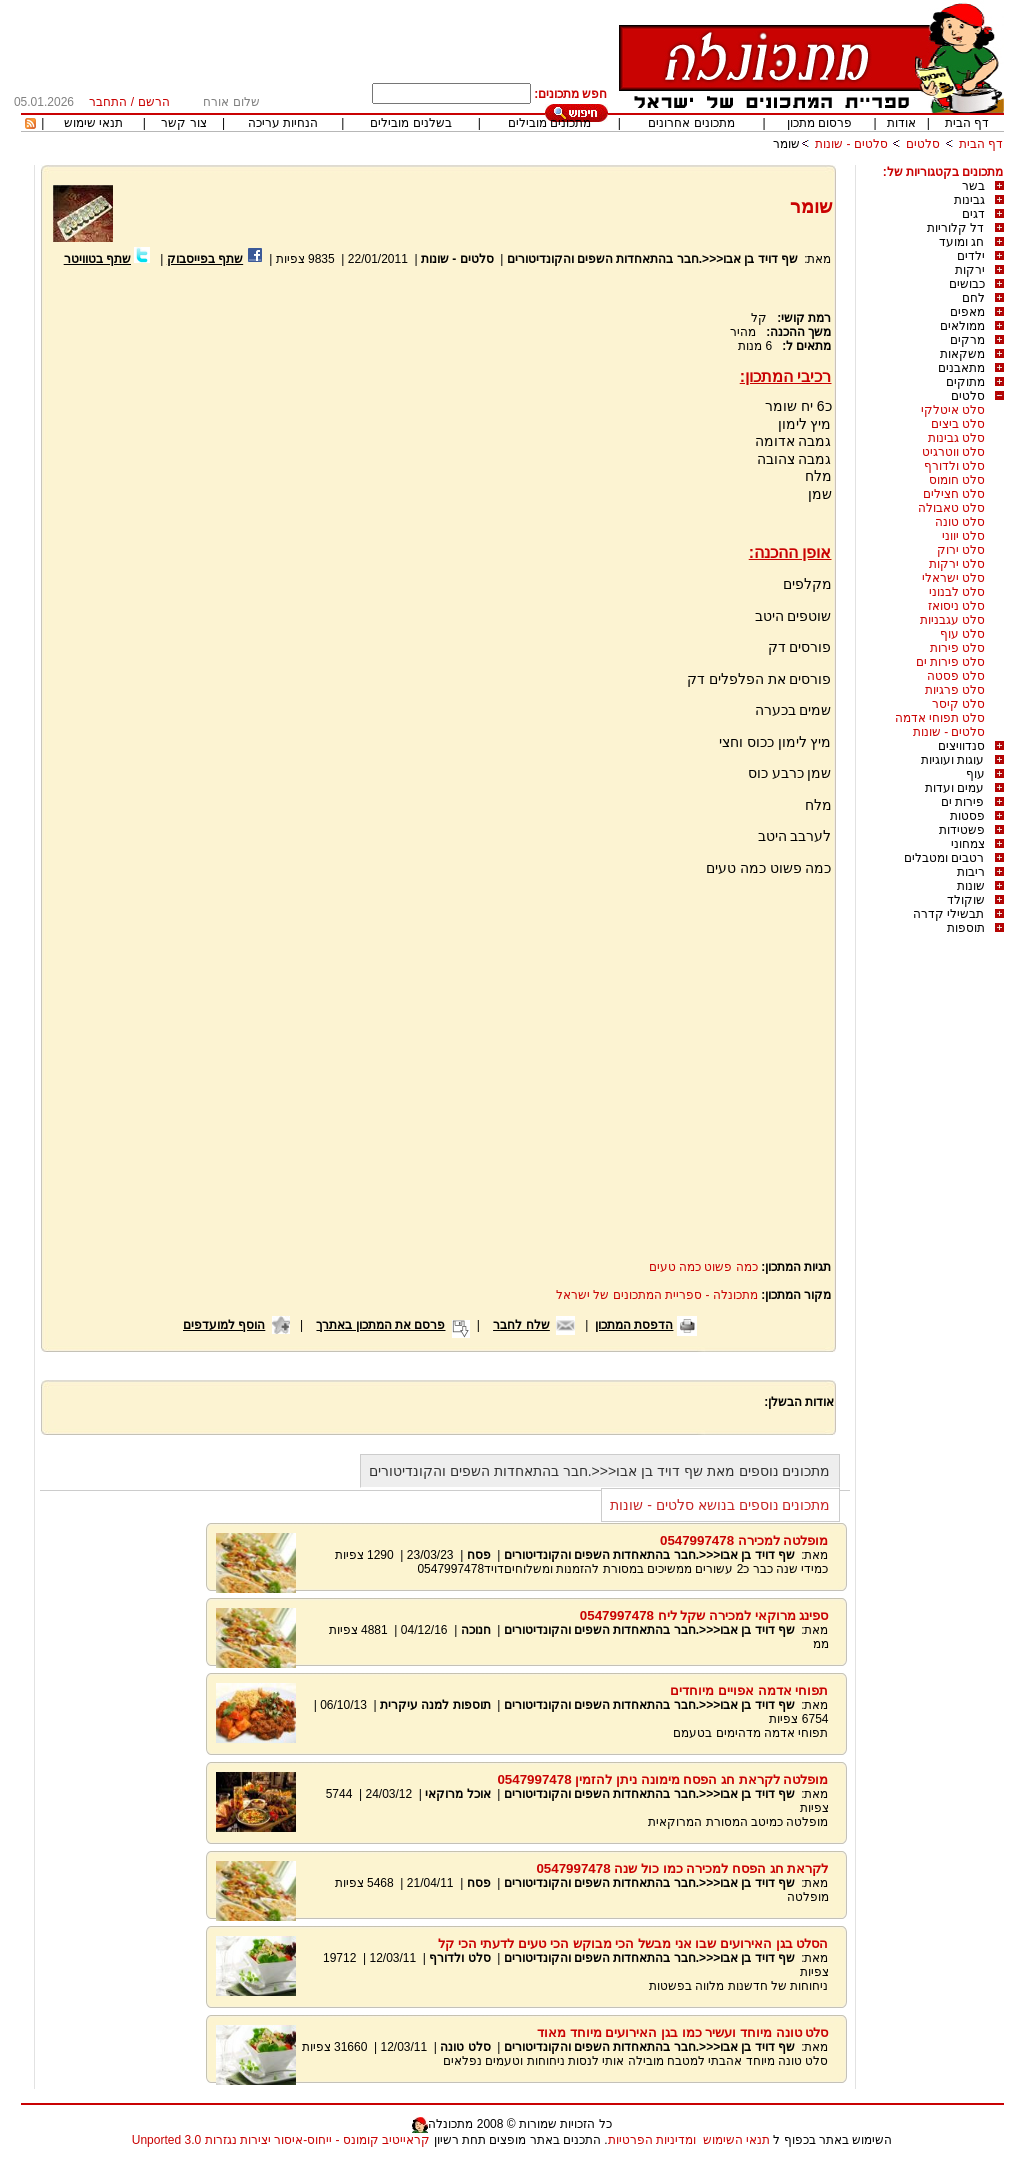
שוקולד (966, 900)
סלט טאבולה (951, 508)
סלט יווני (963, 536)
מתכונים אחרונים (691, 123)
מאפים (967, 312)
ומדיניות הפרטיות (652, 2140)
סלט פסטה (956, 676)
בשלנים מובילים (410, 123)
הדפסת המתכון (634, 1325)
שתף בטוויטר (97, 259)
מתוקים (965, 382)
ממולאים (962, 326)
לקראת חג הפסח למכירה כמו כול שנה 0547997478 (682, 1868)
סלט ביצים (958, 424)
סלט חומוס (957, 480)
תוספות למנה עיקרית (435, 1705)
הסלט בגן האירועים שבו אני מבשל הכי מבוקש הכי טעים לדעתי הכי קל (633, 1943)
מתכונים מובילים (549, 123)
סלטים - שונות (851, 144)
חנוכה (476, 1630)
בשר (973, 186)
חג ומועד (961, 242)
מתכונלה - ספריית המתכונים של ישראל (657, 1295)
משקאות (962, 354)
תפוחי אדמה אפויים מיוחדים (749, 1690)
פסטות (967, 816)
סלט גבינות (956, 438)
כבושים (967, 284)
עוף (975, 774)
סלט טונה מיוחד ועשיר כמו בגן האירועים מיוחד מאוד (683, 2032)
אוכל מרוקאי (456, 1794)
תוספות (966, 928)
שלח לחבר (521, 1325)
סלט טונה (960, 522)
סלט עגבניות (952, 620)
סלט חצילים (954, 494)
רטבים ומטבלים (944, 858)
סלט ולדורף (954, 466)
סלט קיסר (958, 704)
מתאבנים (961, 368)
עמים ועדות (954, 788)
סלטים (923, 144)
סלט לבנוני (957, 592)
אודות (901, 123)
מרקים (967, 340)
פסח (479, 1555)
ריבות (971, 872)
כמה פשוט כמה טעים (703, 1267)
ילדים (971, 256)
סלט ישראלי (953, 578)
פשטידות (962, 830)
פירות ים (962, 802)
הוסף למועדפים (224, 1325)
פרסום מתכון (819, 123)
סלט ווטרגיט (953, 452)
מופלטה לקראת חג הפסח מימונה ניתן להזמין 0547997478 (662, 1779)
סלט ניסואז (956, 606)
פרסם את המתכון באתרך (380, 1325)
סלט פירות (957, 648)
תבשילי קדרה (948, 914)
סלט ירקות (957, 564)
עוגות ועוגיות (952, 760)
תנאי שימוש (93, 123)
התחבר (108, 102)
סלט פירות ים (951, 662)
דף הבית (967, 123)
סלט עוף (962, 634)
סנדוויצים (961, 746)
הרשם (154, 102)
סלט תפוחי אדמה (940, 718)
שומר (786, 144)
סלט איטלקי (953, 410)
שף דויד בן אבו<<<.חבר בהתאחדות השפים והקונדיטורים (652, 259)
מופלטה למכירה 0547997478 (744, 1540)
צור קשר (183, 123)
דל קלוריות (955, 228)
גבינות (969, 200)
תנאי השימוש (736, 2140)
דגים (973, 214)
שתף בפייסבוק (205, 259)
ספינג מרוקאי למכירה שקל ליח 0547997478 (704, 1615)
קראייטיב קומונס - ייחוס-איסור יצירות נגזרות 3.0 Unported (281, 2140)
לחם (973, 298)
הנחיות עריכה (283, 123)
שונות (971, 886)
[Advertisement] (220, 507)
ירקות (970, 270)
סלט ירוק (961, 550)
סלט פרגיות (955, 690)
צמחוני (968, 844)
